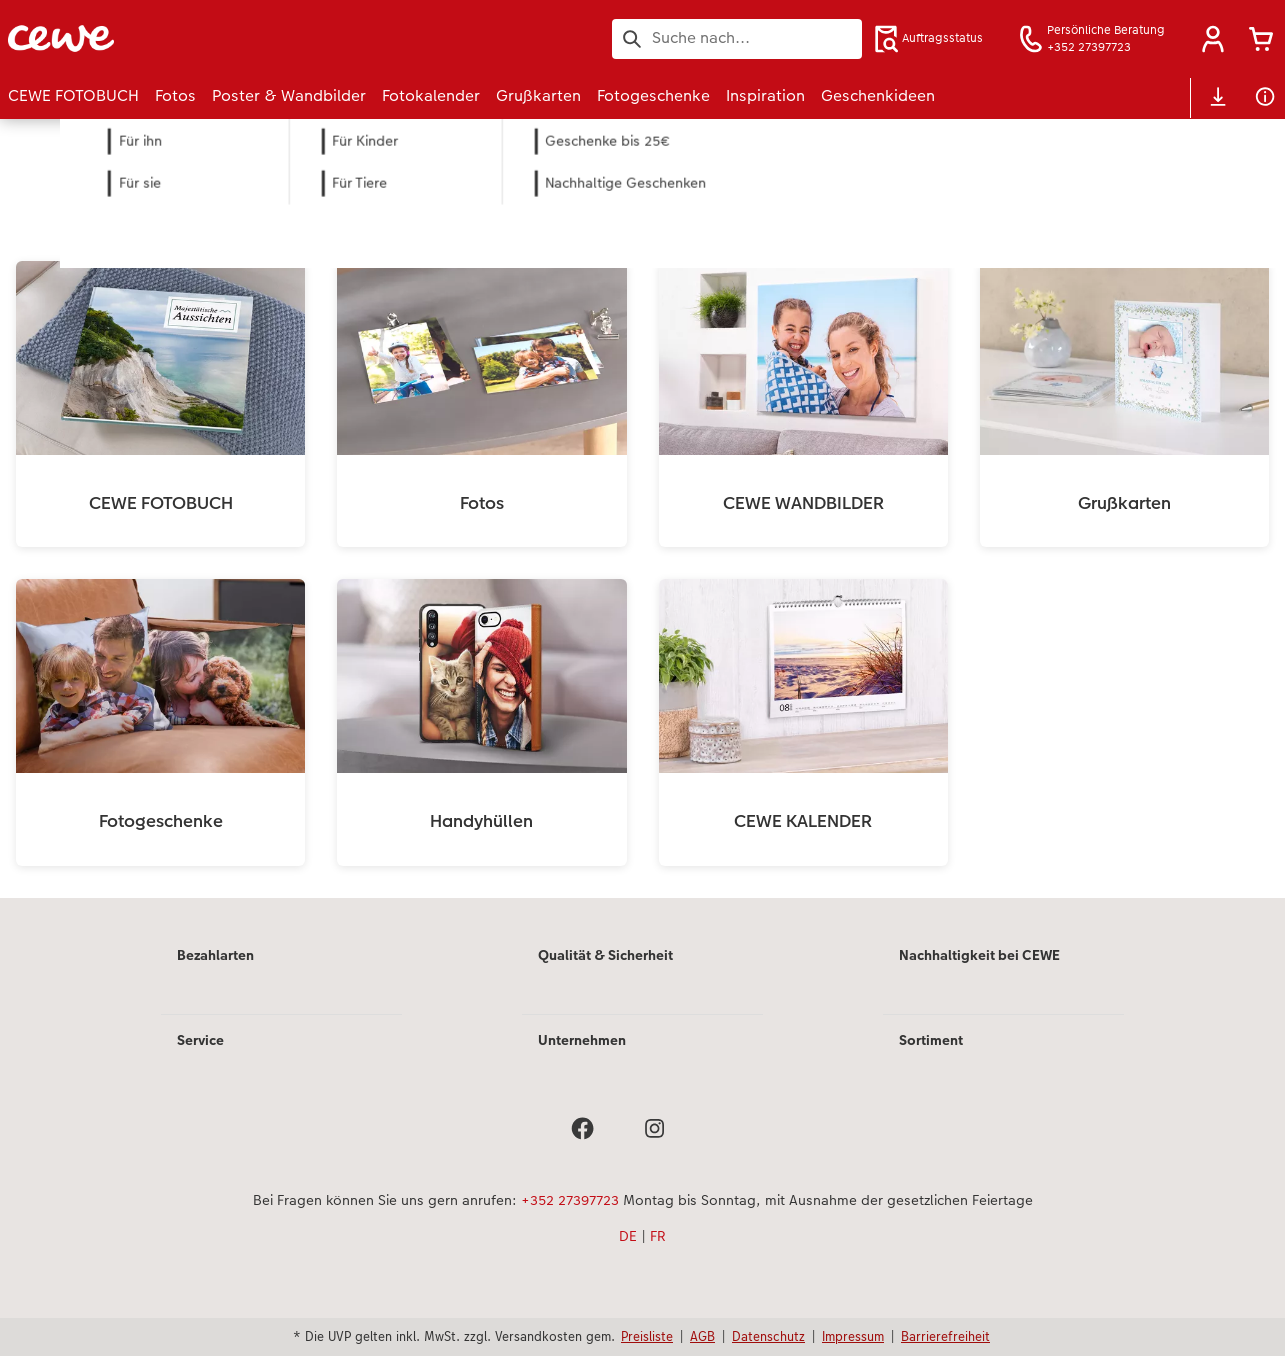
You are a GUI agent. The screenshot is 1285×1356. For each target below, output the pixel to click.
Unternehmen (582, 1040)
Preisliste (647, 1336)
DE (628, 1236)
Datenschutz (768, 1336)
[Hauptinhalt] (642, 508)
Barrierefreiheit (945, 1336)
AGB (702, 1336)
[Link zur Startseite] (204, 38)
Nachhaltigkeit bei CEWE (979, 955)
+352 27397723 (570, 1200)
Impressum (853, 1336)
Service (200, 1040)
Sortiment (931, 1040)
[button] (1213, 39)
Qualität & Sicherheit (605, 955)
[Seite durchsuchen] (737, 38)
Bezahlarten (215, 955)
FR (658, 1236)
